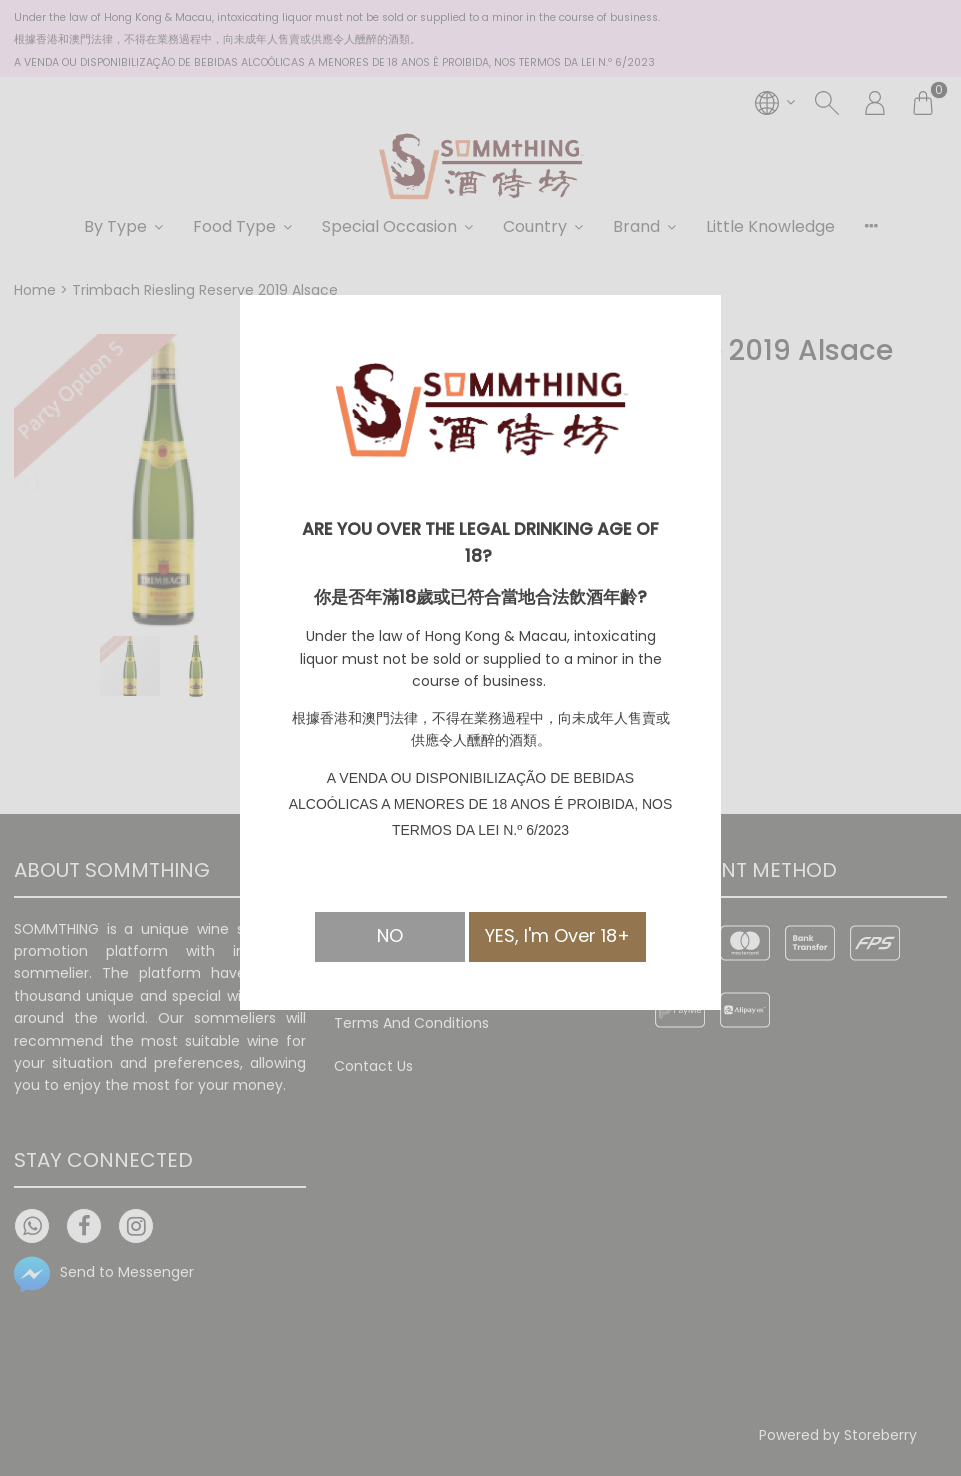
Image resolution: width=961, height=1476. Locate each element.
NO (390, 935)
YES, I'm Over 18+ (557, 935)
